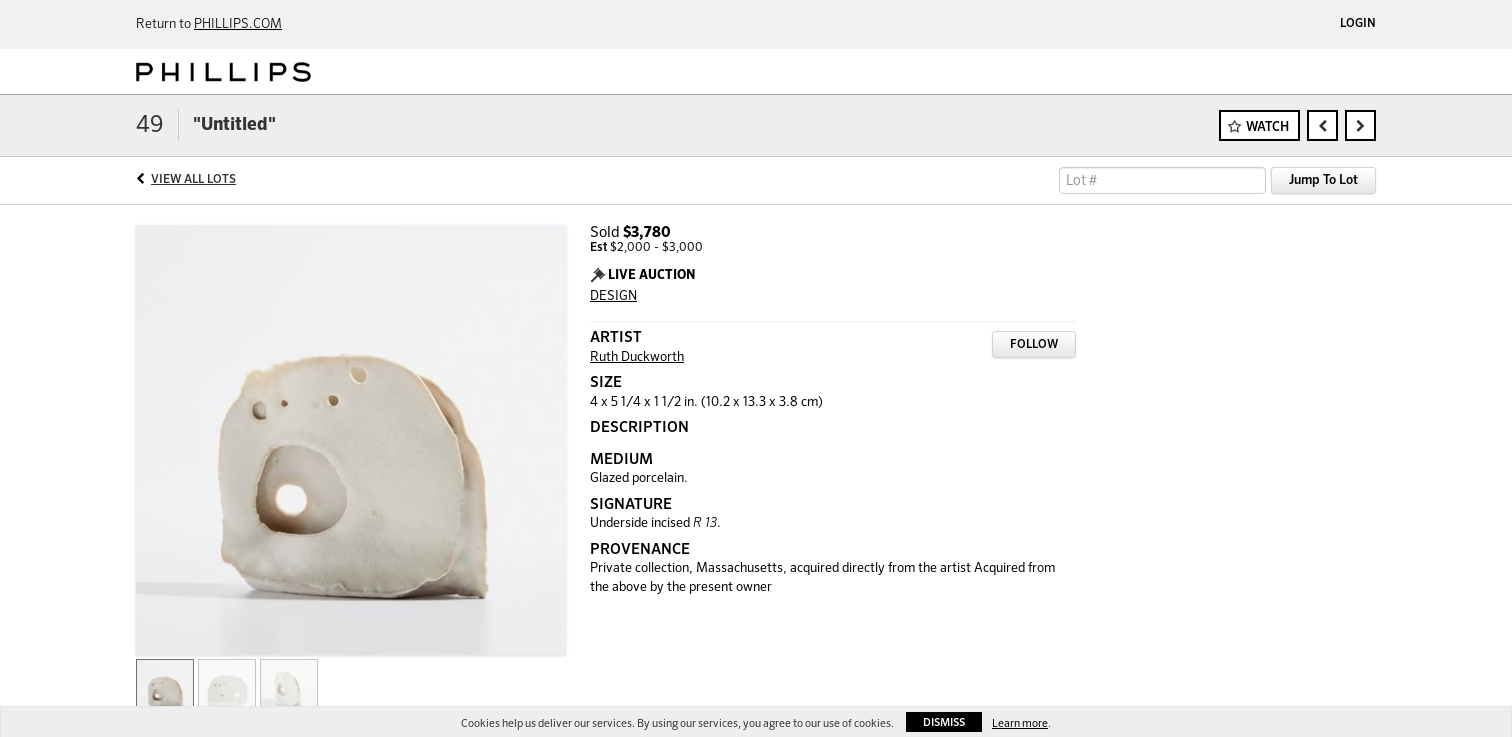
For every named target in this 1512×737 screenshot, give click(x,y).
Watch (1267, 127)
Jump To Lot (1323, 180)
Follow (1034, 345)
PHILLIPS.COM (238, 24)
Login (1358, 24)
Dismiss (944, 722)
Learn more (1020, 723)
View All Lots (193, 180)
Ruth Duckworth (637, 357)
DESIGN (613, 296)
